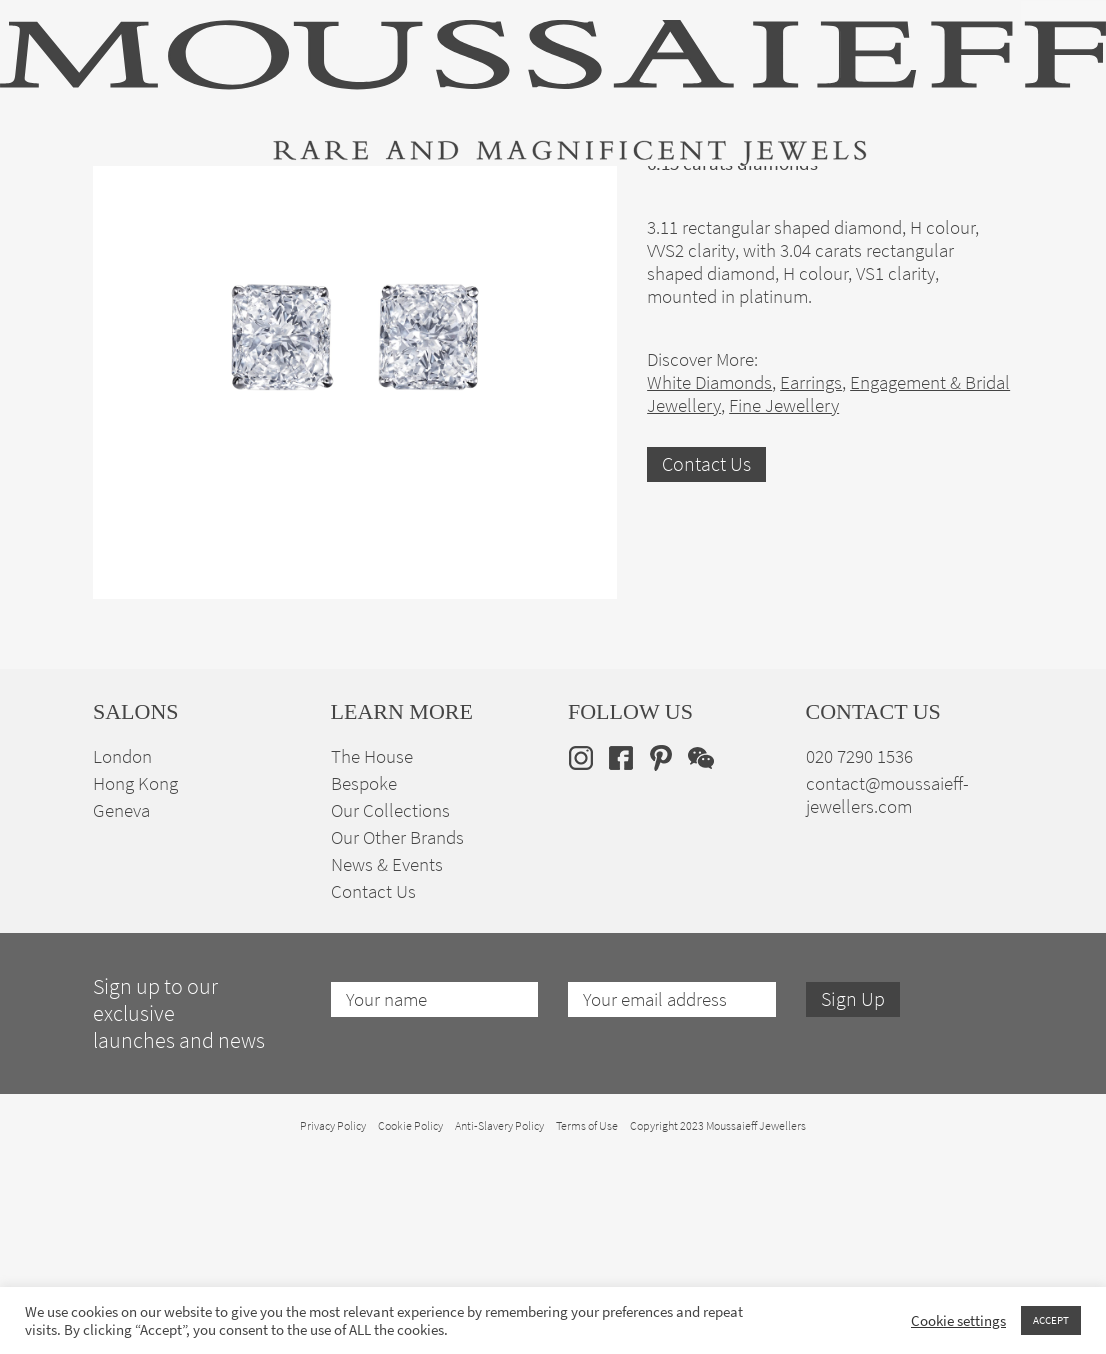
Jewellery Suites (379, 190)
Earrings (811, 578)
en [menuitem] (968, 187)
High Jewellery (141, 190)
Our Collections (390, 1006)
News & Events (387, 1060)
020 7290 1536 (859, 952)
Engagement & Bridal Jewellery (555, 190)
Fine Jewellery (257, 190)
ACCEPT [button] (1051, 1320)
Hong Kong (135, 979)
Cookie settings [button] (958, 1321)
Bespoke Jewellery (740, 190)
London (122, 952)
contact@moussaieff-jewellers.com (887, 991)
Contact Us (706, 660)
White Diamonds (709, 578)
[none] (981, 186)
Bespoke (364, 979)
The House (856, 190)
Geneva (121, 1006)
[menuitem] (981, 186)
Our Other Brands (397, 1033)
